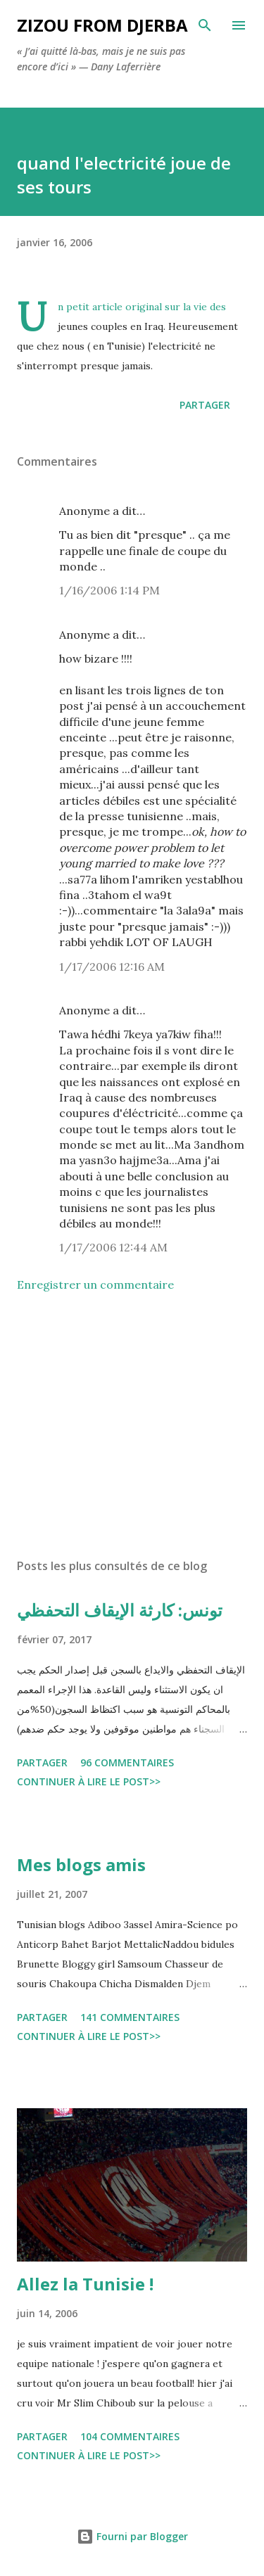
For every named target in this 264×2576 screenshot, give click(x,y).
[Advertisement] (132, 1425)
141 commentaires (130, 2017)
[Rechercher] (204, 25)
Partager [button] (205, 405)
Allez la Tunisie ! (85, 2283)
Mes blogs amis (81, 1864)
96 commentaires (127, 1762)
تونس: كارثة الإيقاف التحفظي (119, 1609)
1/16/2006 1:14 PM (109, 590)
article (107, 306)
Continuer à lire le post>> (89, 1781)
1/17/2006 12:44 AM (113, 1247)
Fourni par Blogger (132, 2536)
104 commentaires (130, 2436)
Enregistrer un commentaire (95, 1284)
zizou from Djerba (102, 25)
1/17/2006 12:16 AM (112, 966)
